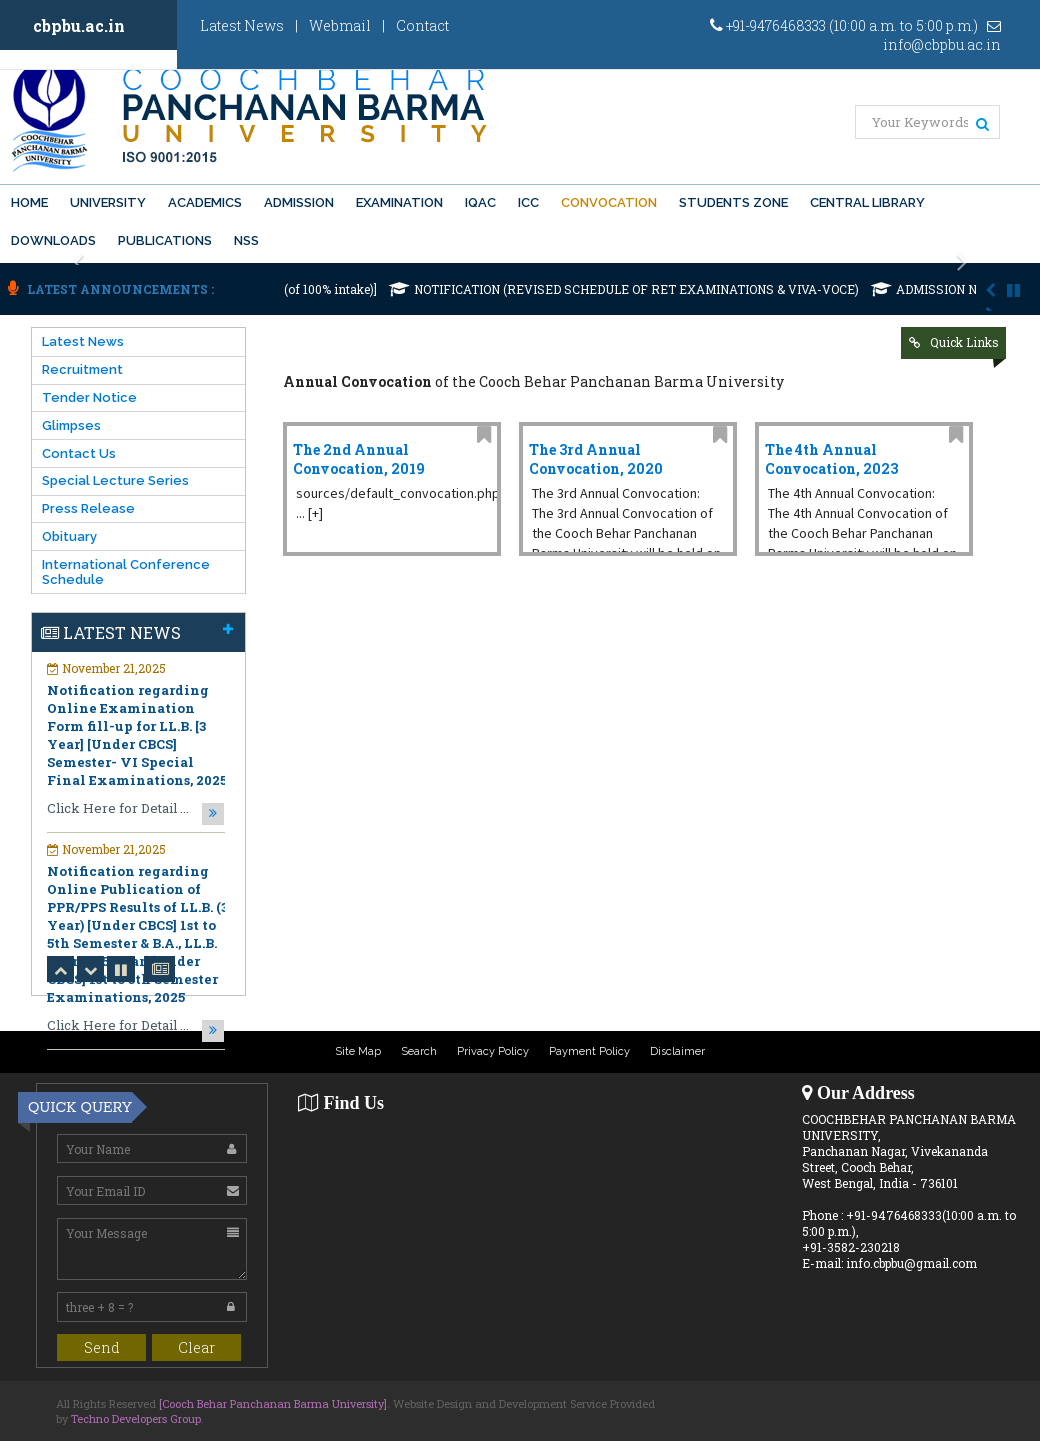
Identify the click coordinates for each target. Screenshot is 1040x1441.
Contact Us (79, 453)
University (108, 202)
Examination (399, 202)
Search (419, 1051)
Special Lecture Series (115, 480)
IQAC (480, 202)
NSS (246, 240)
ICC (528, 202)
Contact (422, 25)
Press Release (88, 508)
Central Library (867, 202)
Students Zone (733, 202)
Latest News (242, 25)
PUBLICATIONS (165, 240)
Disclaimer (677, 1051)
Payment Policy (589, 1051)
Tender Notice (89, 397)
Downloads (53, 240)
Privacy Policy (493, 1051)
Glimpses (71, 425)
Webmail (340, 25)
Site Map (358, 1051)
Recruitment (82, 369)
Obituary (69, 536)
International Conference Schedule (126, 572)
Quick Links (964, 342)
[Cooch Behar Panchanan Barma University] (273, 1403)
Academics (205, 202)
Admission (299, 202)
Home (29, 202)
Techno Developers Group (136, 1418)
